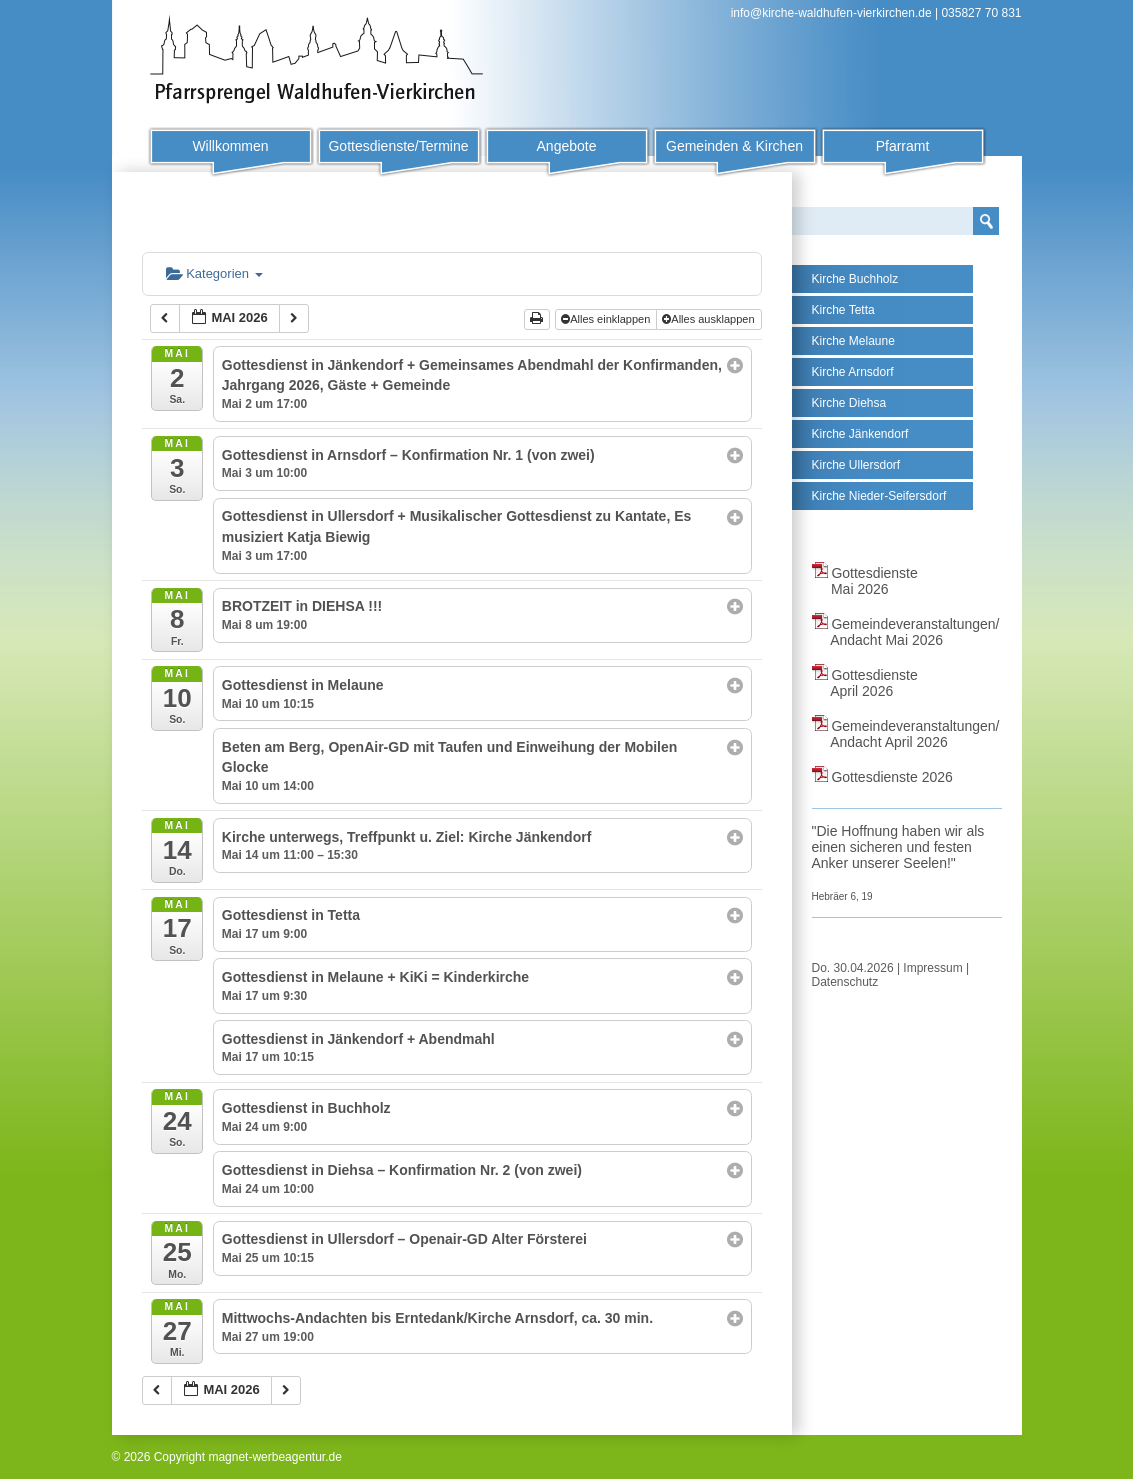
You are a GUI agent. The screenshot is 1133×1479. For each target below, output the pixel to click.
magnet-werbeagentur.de (274, 1457)
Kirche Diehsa (849, 403)
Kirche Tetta (843, 310)
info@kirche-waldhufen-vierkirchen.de (831, 13)
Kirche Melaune (853, 341)
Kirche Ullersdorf (856, 465)
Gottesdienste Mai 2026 (865, 581)
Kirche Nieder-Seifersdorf (879, 496)
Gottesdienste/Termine (398, 146)
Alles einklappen (607, 319)
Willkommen (230, 146)
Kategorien (214, 273)
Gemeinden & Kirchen (734, 146)
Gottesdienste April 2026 (865, 683)
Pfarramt (903, 146)
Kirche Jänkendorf (860, 434)
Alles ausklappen (709, 319)
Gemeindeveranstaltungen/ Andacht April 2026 (906, 734)
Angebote (567, 146)
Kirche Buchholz (855, 279)
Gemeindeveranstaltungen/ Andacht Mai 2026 (906, 632)
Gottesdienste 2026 (882, 777)
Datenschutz (845, 982)
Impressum (932, 968)
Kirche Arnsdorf (853, 372)
